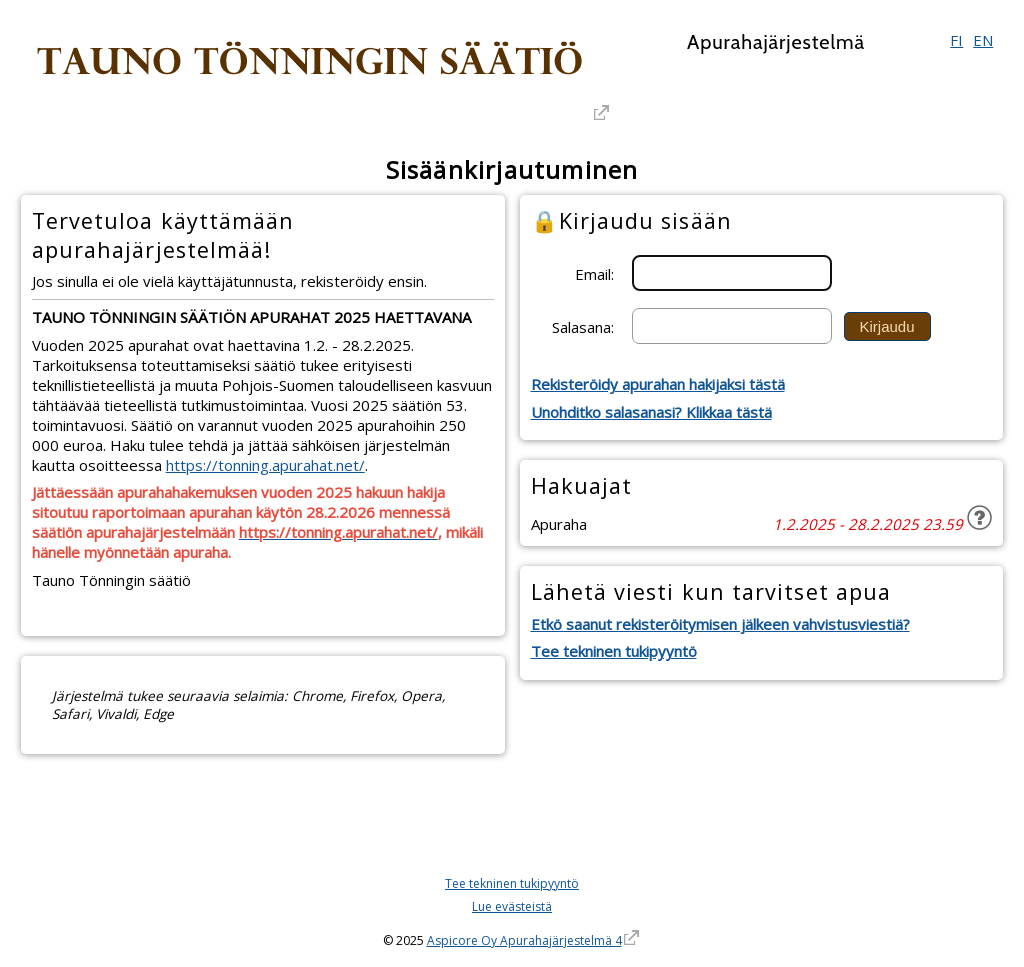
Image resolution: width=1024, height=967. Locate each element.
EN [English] (983, 40)
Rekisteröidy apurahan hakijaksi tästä (658, 384)
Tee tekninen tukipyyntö (614, 651)
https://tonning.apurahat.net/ (265, 465)
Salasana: (583, 326)
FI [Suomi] (956, 40)
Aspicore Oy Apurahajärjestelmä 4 (524, 940)
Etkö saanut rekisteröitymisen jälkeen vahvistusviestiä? (720, 624)
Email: (594, 273)
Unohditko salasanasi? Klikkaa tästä (651, 412)
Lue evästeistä (512, 906)
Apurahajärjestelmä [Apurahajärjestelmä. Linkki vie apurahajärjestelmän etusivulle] (776, 42)
